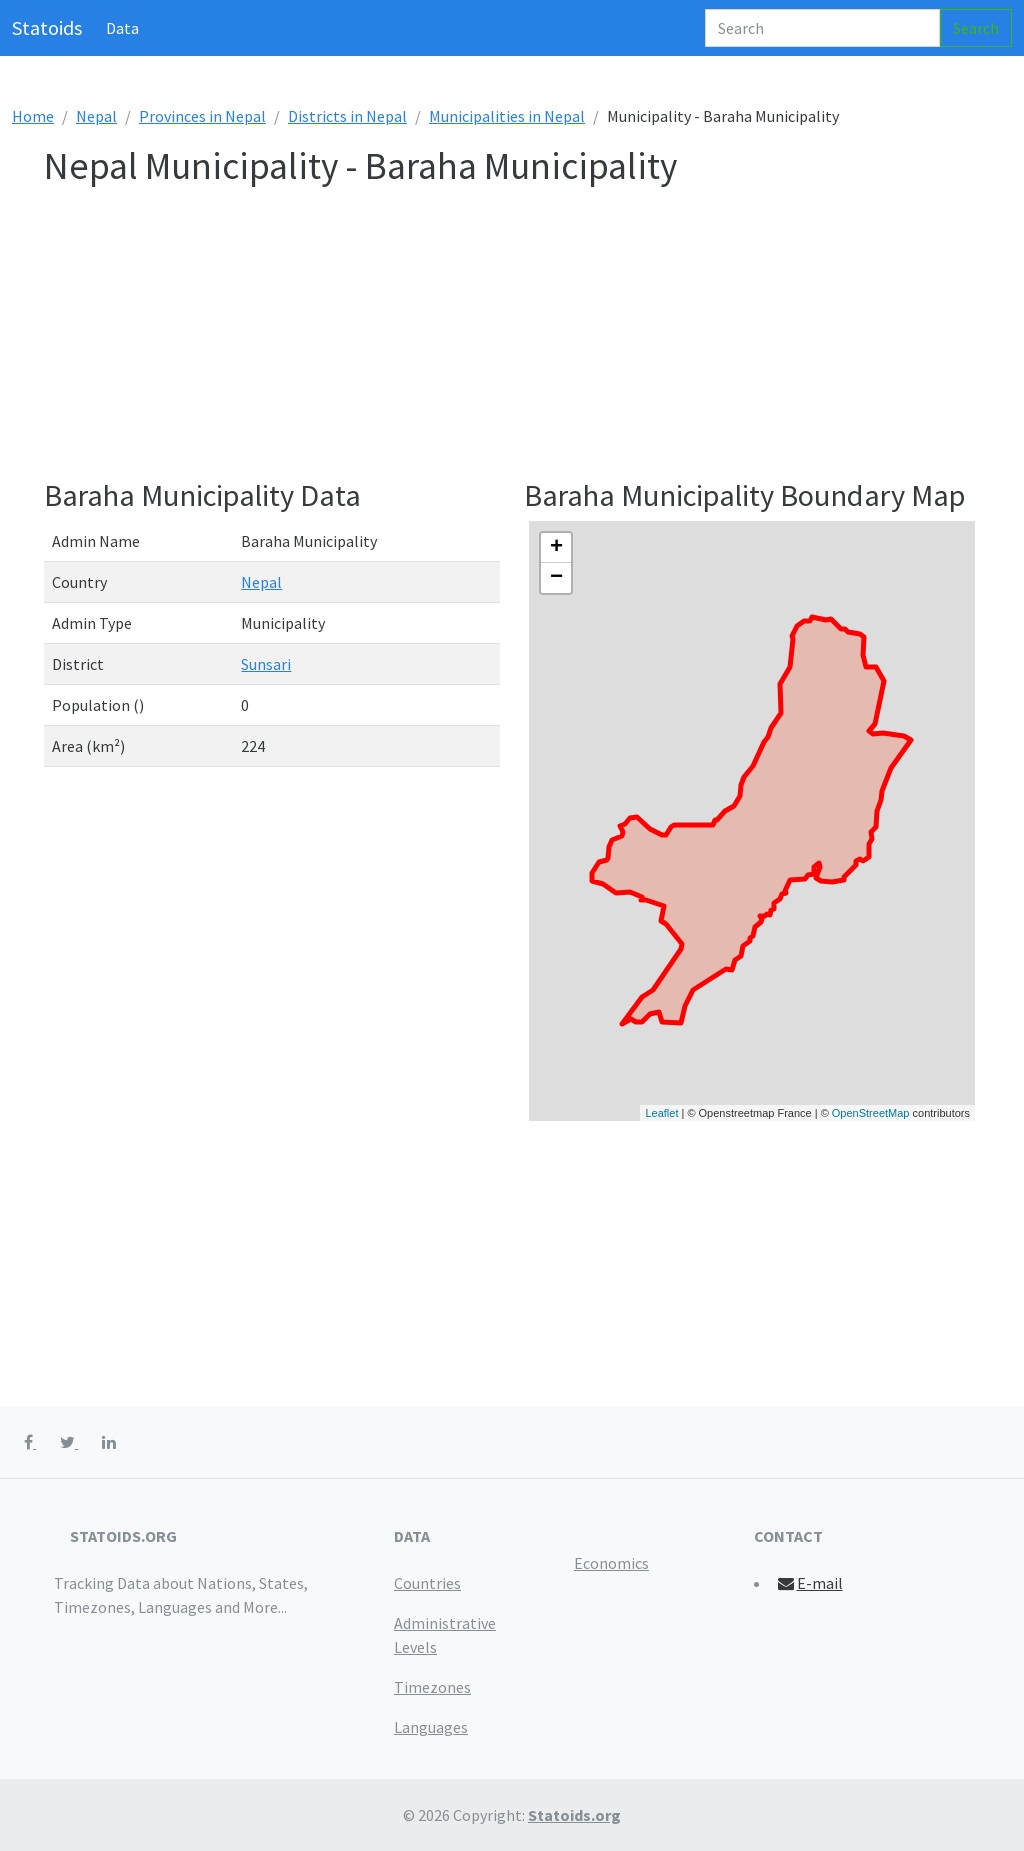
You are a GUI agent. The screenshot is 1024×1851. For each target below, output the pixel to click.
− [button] (556, 578)
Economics (611, 1563)
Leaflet (661, 1113)
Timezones (432, 1687)
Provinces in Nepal (202, 116)
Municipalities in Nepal (507, 116)
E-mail (809, 1583)
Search (976, 28)
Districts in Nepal (347, 116)
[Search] (822, 28)
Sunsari (266, 664)
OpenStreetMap (871, 1113)
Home (33, 116)
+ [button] (556, 548)
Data (122, 28)
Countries (427, 1583)
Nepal (96, 116)
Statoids (47, 27)
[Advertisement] (512, 337)
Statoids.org (574, 1815)
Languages (431, 1727)
